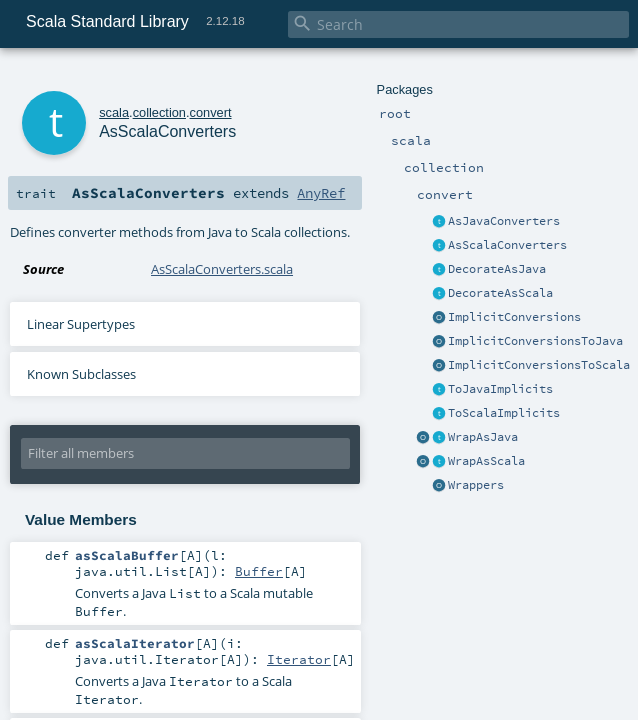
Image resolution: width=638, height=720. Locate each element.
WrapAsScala (486, 461)
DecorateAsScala (500, 293)
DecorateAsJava (497, 269)
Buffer (259, 571)
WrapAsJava (483, 437)
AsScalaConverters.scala (222, 269)
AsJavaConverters (504, 221)
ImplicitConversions (514, 317)
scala (114, 112)
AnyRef (321, 193)
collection (159, 112)
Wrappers (476, 485)
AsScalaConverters (507, 245)
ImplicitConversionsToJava (535, 341)
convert (211, 112)
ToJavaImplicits (500, 389)
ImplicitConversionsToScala (539, 365)
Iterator (299, 659)
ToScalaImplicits (504, 413)
